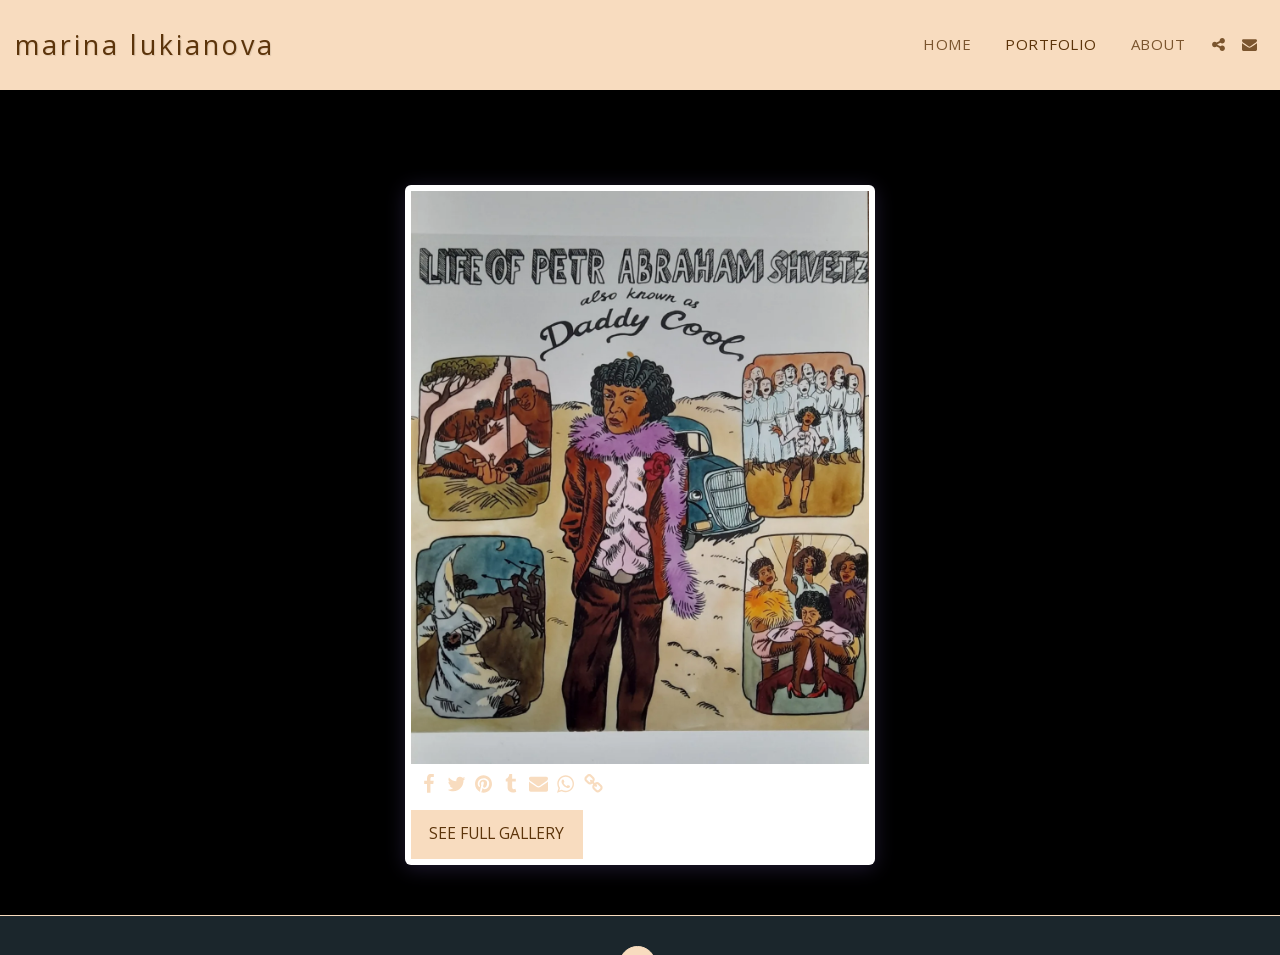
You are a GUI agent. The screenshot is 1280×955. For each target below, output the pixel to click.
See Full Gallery (496, 833)
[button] (1218, 44)
